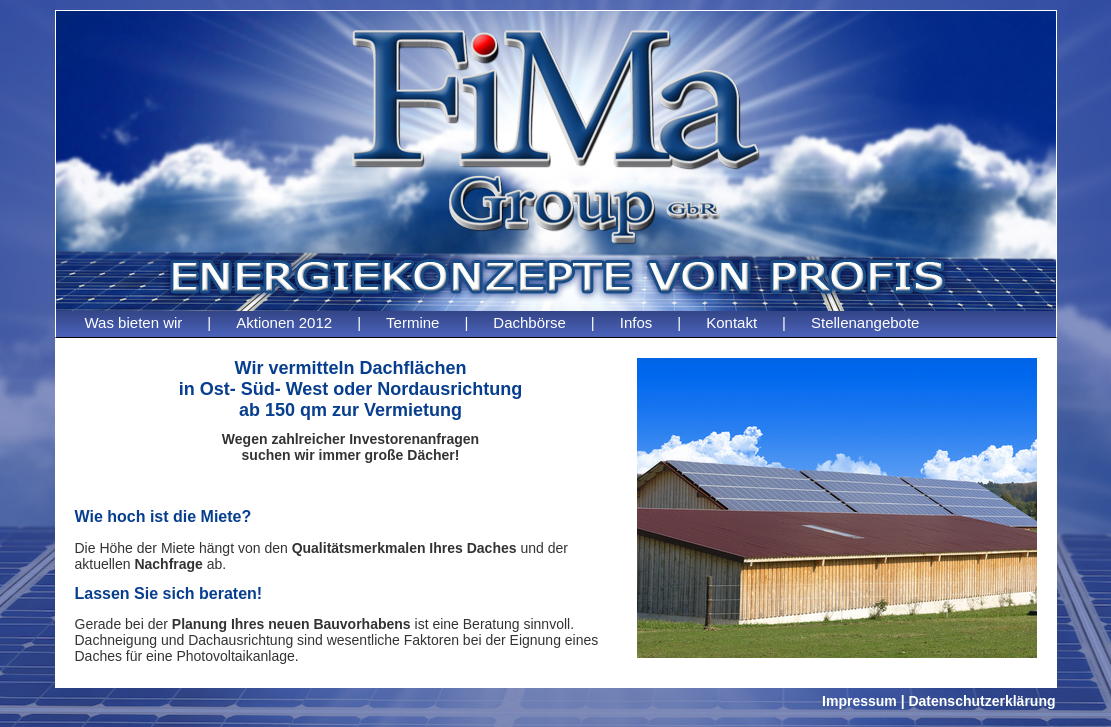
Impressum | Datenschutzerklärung (938, 701)
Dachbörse (529, 322)
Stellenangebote (865, 322)
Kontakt (731, 322)
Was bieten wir (134, 322)
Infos (636, 322)
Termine (412, 322)
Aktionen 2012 (284, 322)
